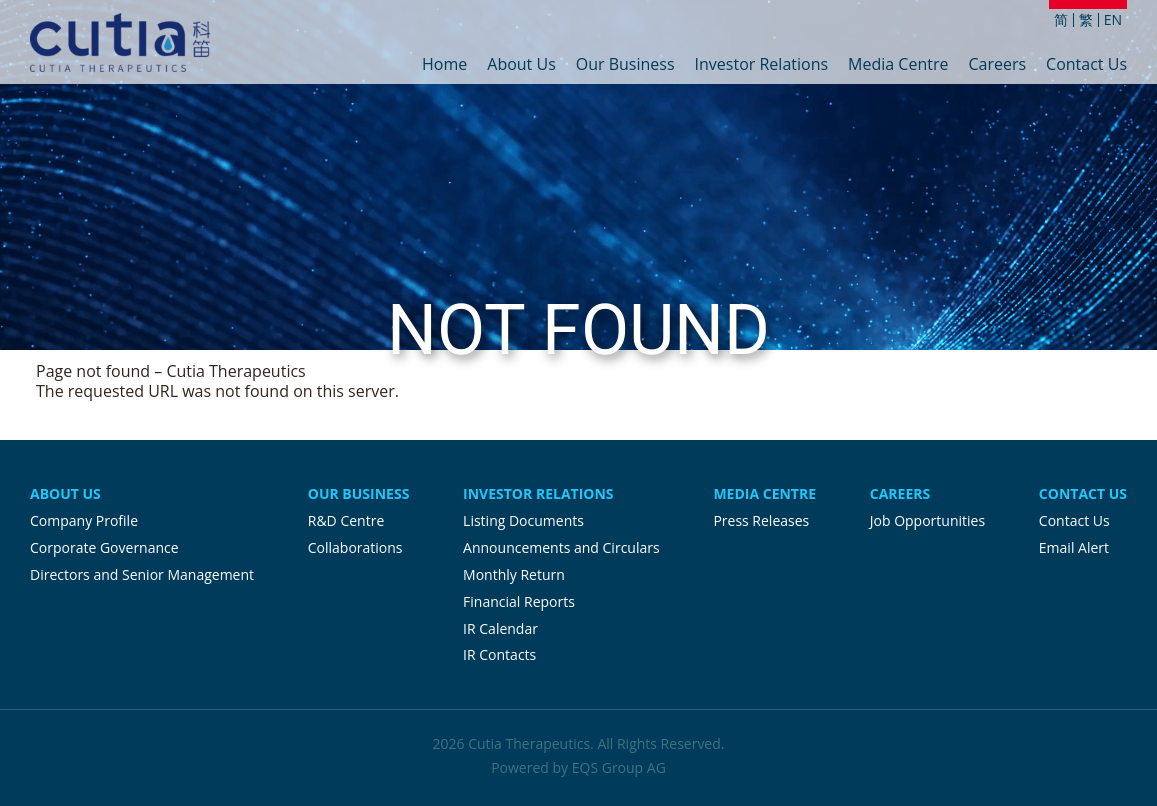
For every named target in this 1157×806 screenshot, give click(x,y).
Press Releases (761, 520)
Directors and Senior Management (142, 574)
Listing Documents (523, 520)
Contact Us (1086, 65)
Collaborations (355, 547)
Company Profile (84, 520)
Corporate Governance (104, 547)
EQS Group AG (619, 767)
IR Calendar (500, 628)
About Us (521, 65)
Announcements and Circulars (561, 547)
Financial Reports (519, 601)
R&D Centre (346, 520)
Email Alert (1074, 547)
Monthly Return (514, 574)
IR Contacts (499, 654)
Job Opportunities (927, 520)
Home (444, 65)
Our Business (625, 65)
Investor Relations (762, 65)
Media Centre (898, 65)
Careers (997, 65)
